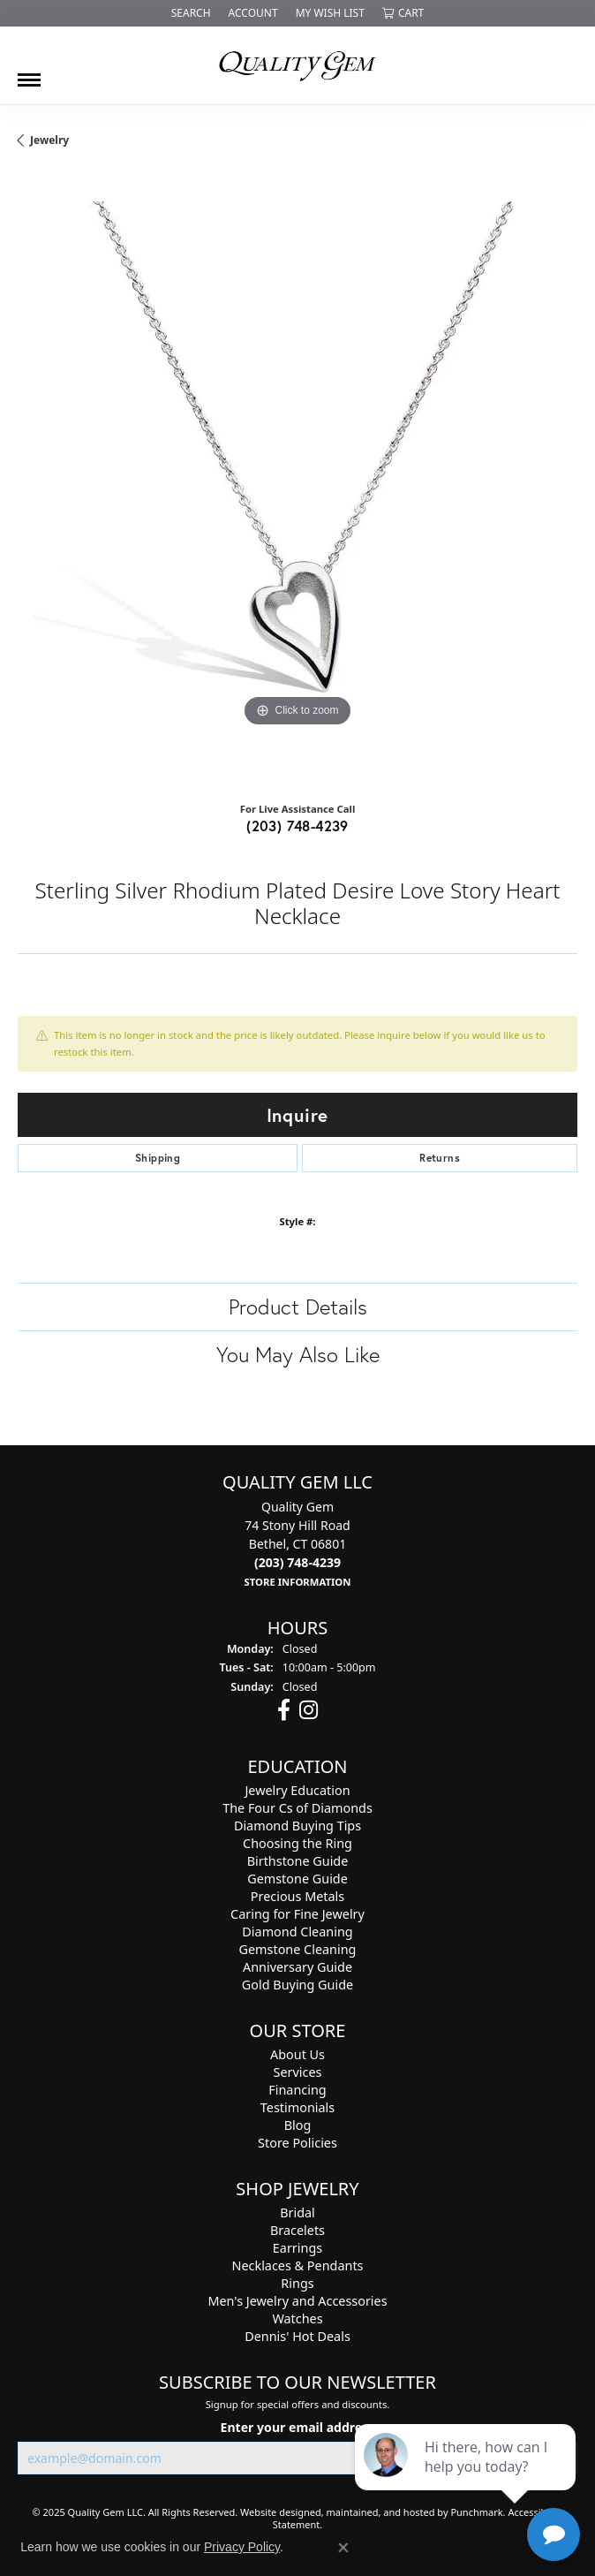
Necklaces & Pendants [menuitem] (298, 2265)
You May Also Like (298, 1354)
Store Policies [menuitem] (297, 2142)
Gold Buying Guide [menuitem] (297, 1984)
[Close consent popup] (343, 2547)
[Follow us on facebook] (283, 1710)
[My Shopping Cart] (403, 13)
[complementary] (467, 2479)
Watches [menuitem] (297, 2318)
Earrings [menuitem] (297, 2247)
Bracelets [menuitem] (297, 2230)
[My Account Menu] (253, 13)
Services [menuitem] (298, 2072)
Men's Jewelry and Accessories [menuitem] (297, 2300)
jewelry (49, 140)
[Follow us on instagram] (308, 1710)
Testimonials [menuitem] (297, 2107)
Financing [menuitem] (297, 2089)
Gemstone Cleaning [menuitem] (298, 1949)
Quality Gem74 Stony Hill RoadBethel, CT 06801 (298, 1543)
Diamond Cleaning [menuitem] (297, 1931)
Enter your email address (298, 2426)
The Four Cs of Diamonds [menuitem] (297, 1807)
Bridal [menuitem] (297, 2212)
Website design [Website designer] (275, 2512)
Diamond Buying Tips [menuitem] (297, 1825)
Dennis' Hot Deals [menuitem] (297, 2336)
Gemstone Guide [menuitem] (297, 1878)
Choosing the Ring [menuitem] (297, 1843)
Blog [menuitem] (298, 2125)
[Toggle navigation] (29, 73)
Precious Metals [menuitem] (297, 1896)
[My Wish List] (330, 13)
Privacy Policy (242, 2547)
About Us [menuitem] (297, 2054)
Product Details (298, 1306)
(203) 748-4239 (297, 825)
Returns (439, 1157)
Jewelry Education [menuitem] (297, 1790)
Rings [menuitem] (297, 2283)
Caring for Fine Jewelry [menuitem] (297, 1913)
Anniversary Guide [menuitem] (297, 1967)
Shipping (157, 1157)
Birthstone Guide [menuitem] (298, 1860)
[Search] (191, 13)
